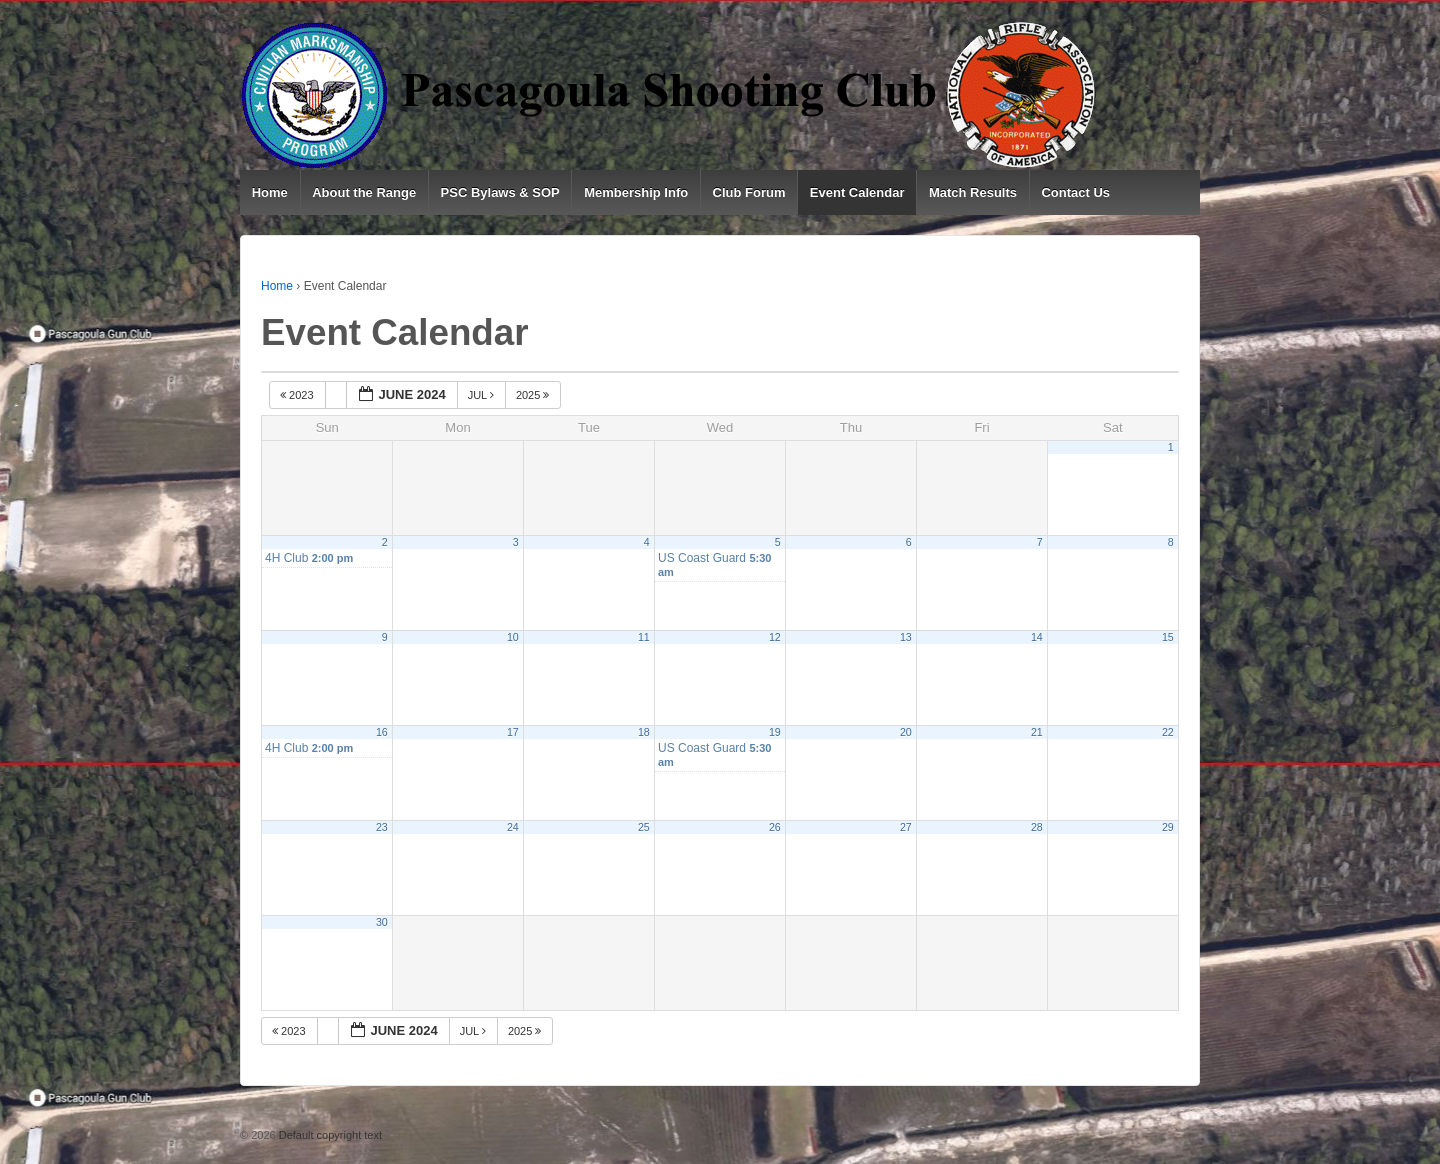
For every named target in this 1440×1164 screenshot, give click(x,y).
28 (1037, 827)
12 (775, 637)
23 (382, 827)
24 (513, 827)
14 (1037, 637)
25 (644, 827)
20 (906, 732)
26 (775, 827)
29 (1168, 827)
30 (382, 922)
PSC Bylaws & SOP (500, 192)
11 (644, 637)
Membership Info (636, 192)
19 (775, 732)
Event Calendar (857, 192)
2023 (298, 395)
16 (382, 732)
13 (906, 637)
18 (644, 732)
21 (1037, 732)
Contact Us (1075, 192)
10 (513, 637)
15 (1168, 637)
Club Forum (749, 192)
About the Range (364, 192)
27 (906, 827)
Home (270, 192)
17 (513, 732)
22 (1168, 732)
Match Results (973, 192)
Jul (482, 395)
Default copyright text (329, 1135)
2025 (534, 395)
